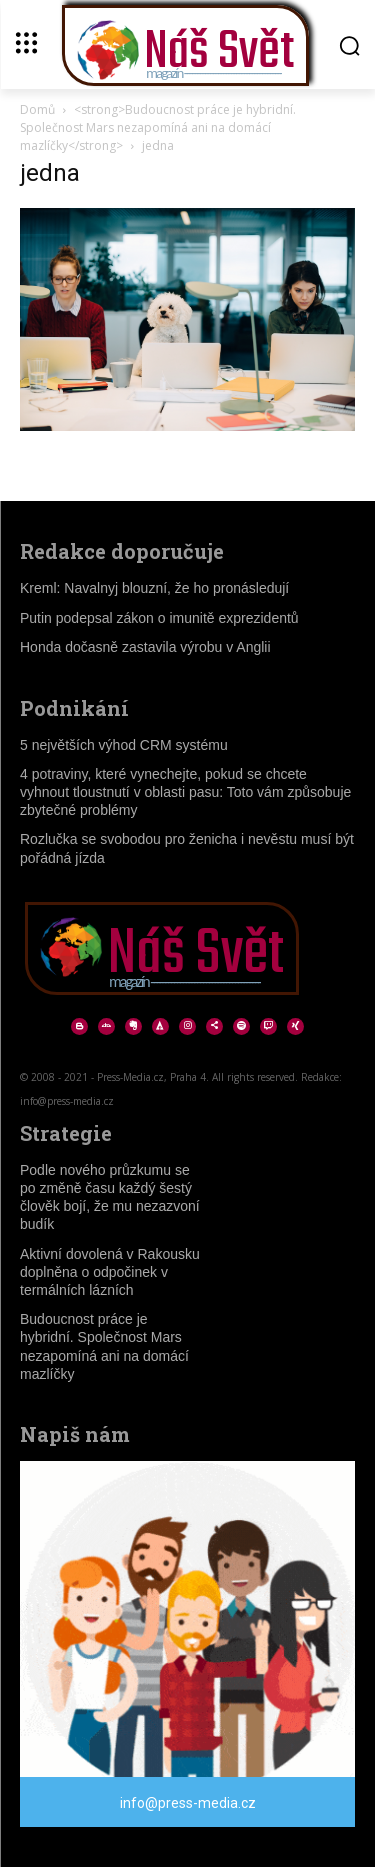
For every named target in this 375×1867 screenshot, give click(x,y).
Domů (37, 109)
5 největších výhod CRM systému (124, 745)
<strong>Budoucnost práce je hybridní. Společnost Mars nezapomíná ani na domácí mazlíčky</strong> (158, 127)
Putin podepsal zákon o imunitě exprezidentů (159, 618)
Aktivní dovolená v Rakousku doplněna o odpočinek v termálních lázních (110, 1272)
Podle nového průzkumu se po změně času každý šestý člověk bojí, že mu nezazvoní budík (110, 1197)
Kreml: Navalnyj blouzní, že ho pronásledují (154, 588)
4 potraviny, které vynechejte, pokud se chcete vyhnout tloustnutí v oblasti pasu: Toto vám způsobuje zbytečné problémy (185, 792)
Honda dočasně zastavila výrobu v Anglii (145, 647)
